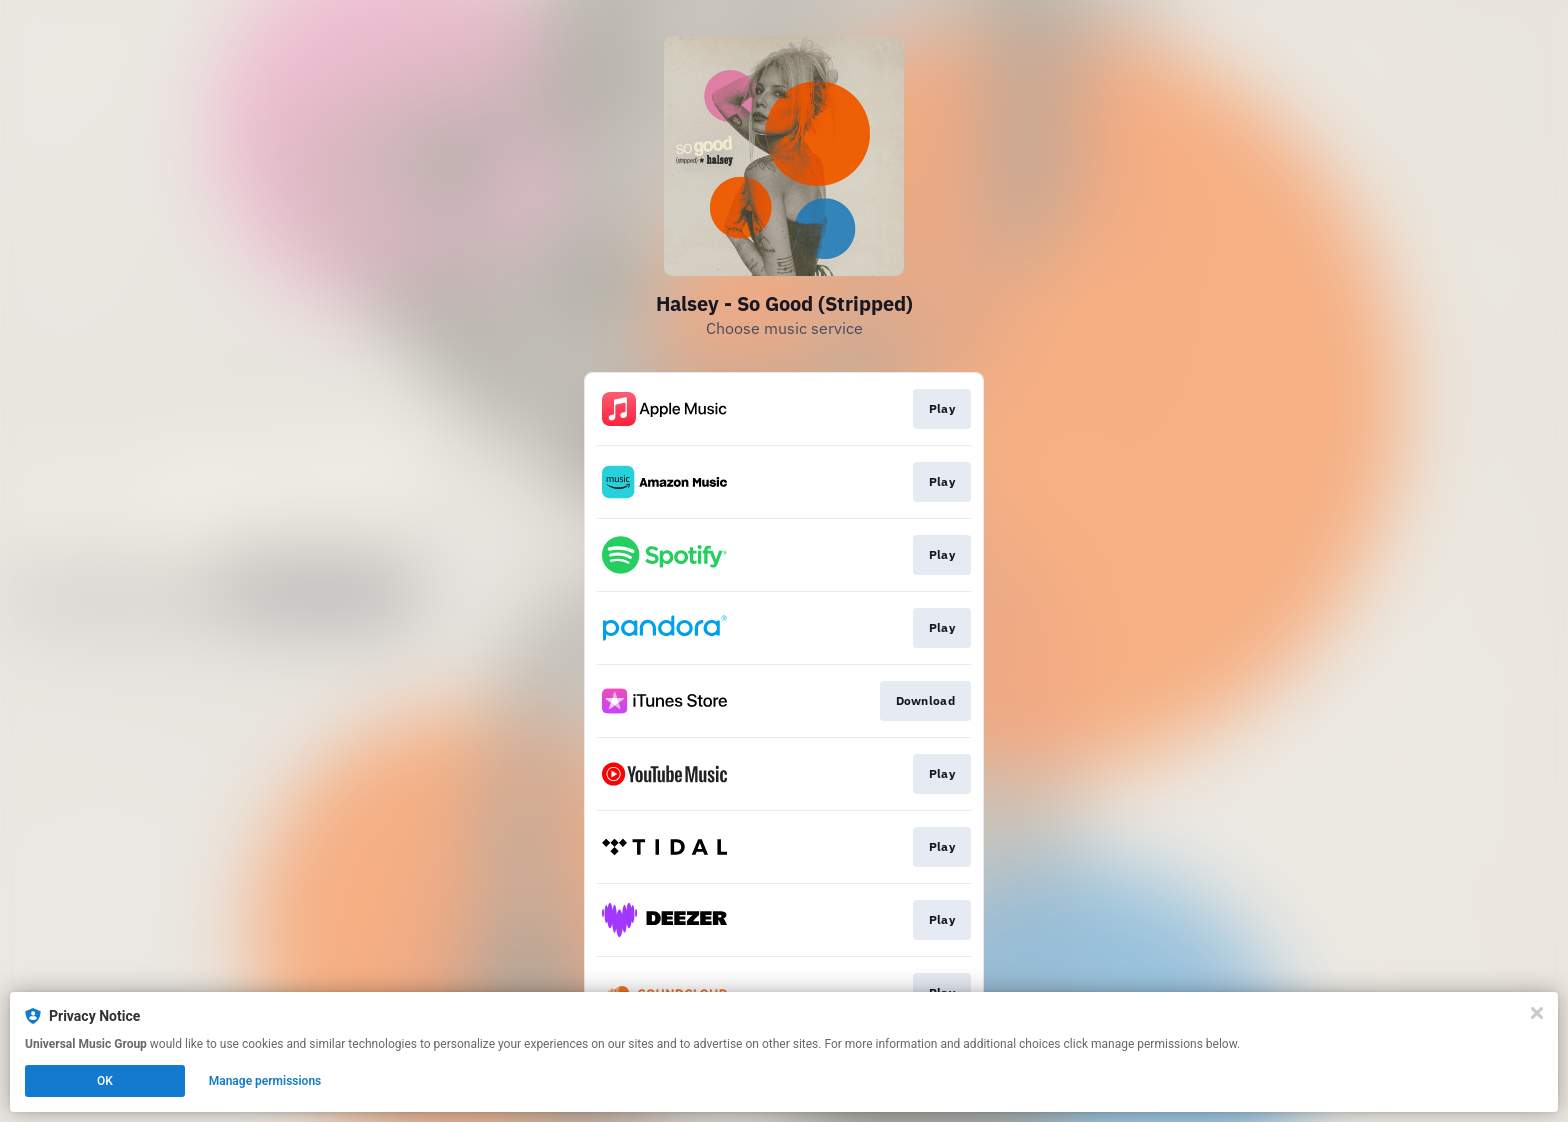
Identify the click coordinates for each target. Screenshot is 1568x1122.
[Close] (1537, 1013)
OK (105, 1081)
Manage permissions (265, 1081)
